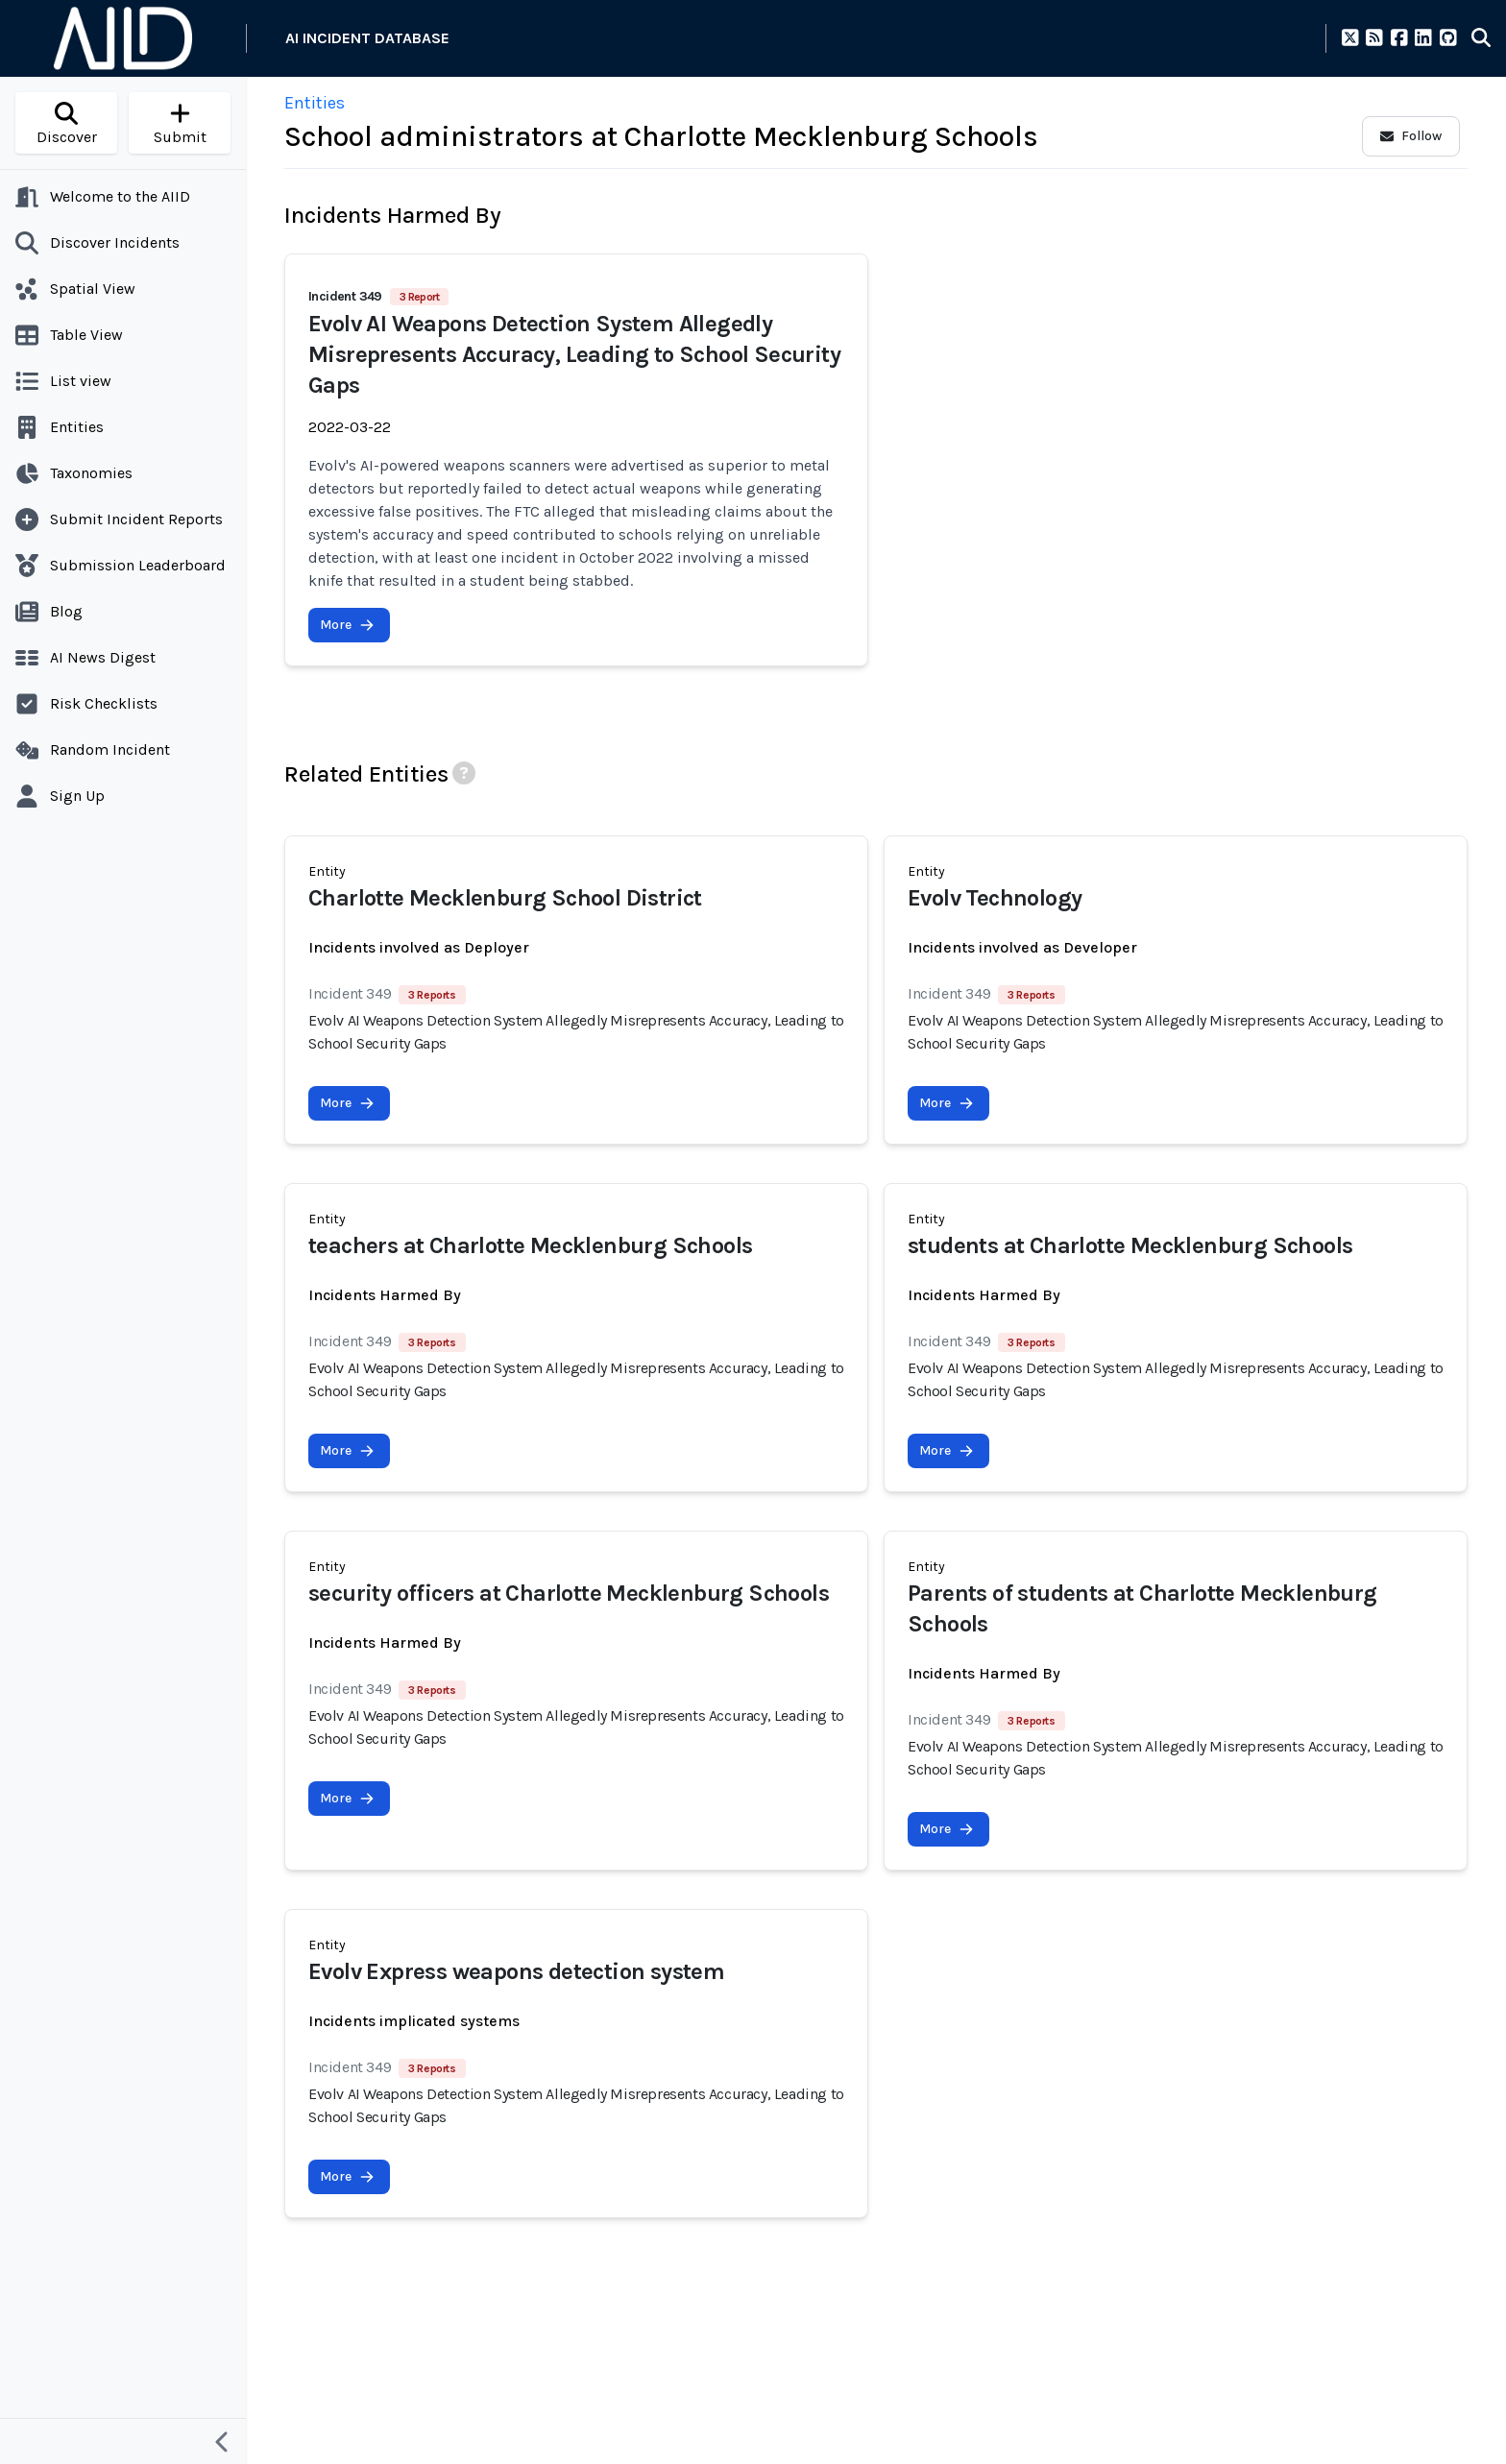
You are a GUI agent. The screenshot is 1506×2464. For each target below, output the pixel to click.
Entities (314, 102)
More (347, 624)
